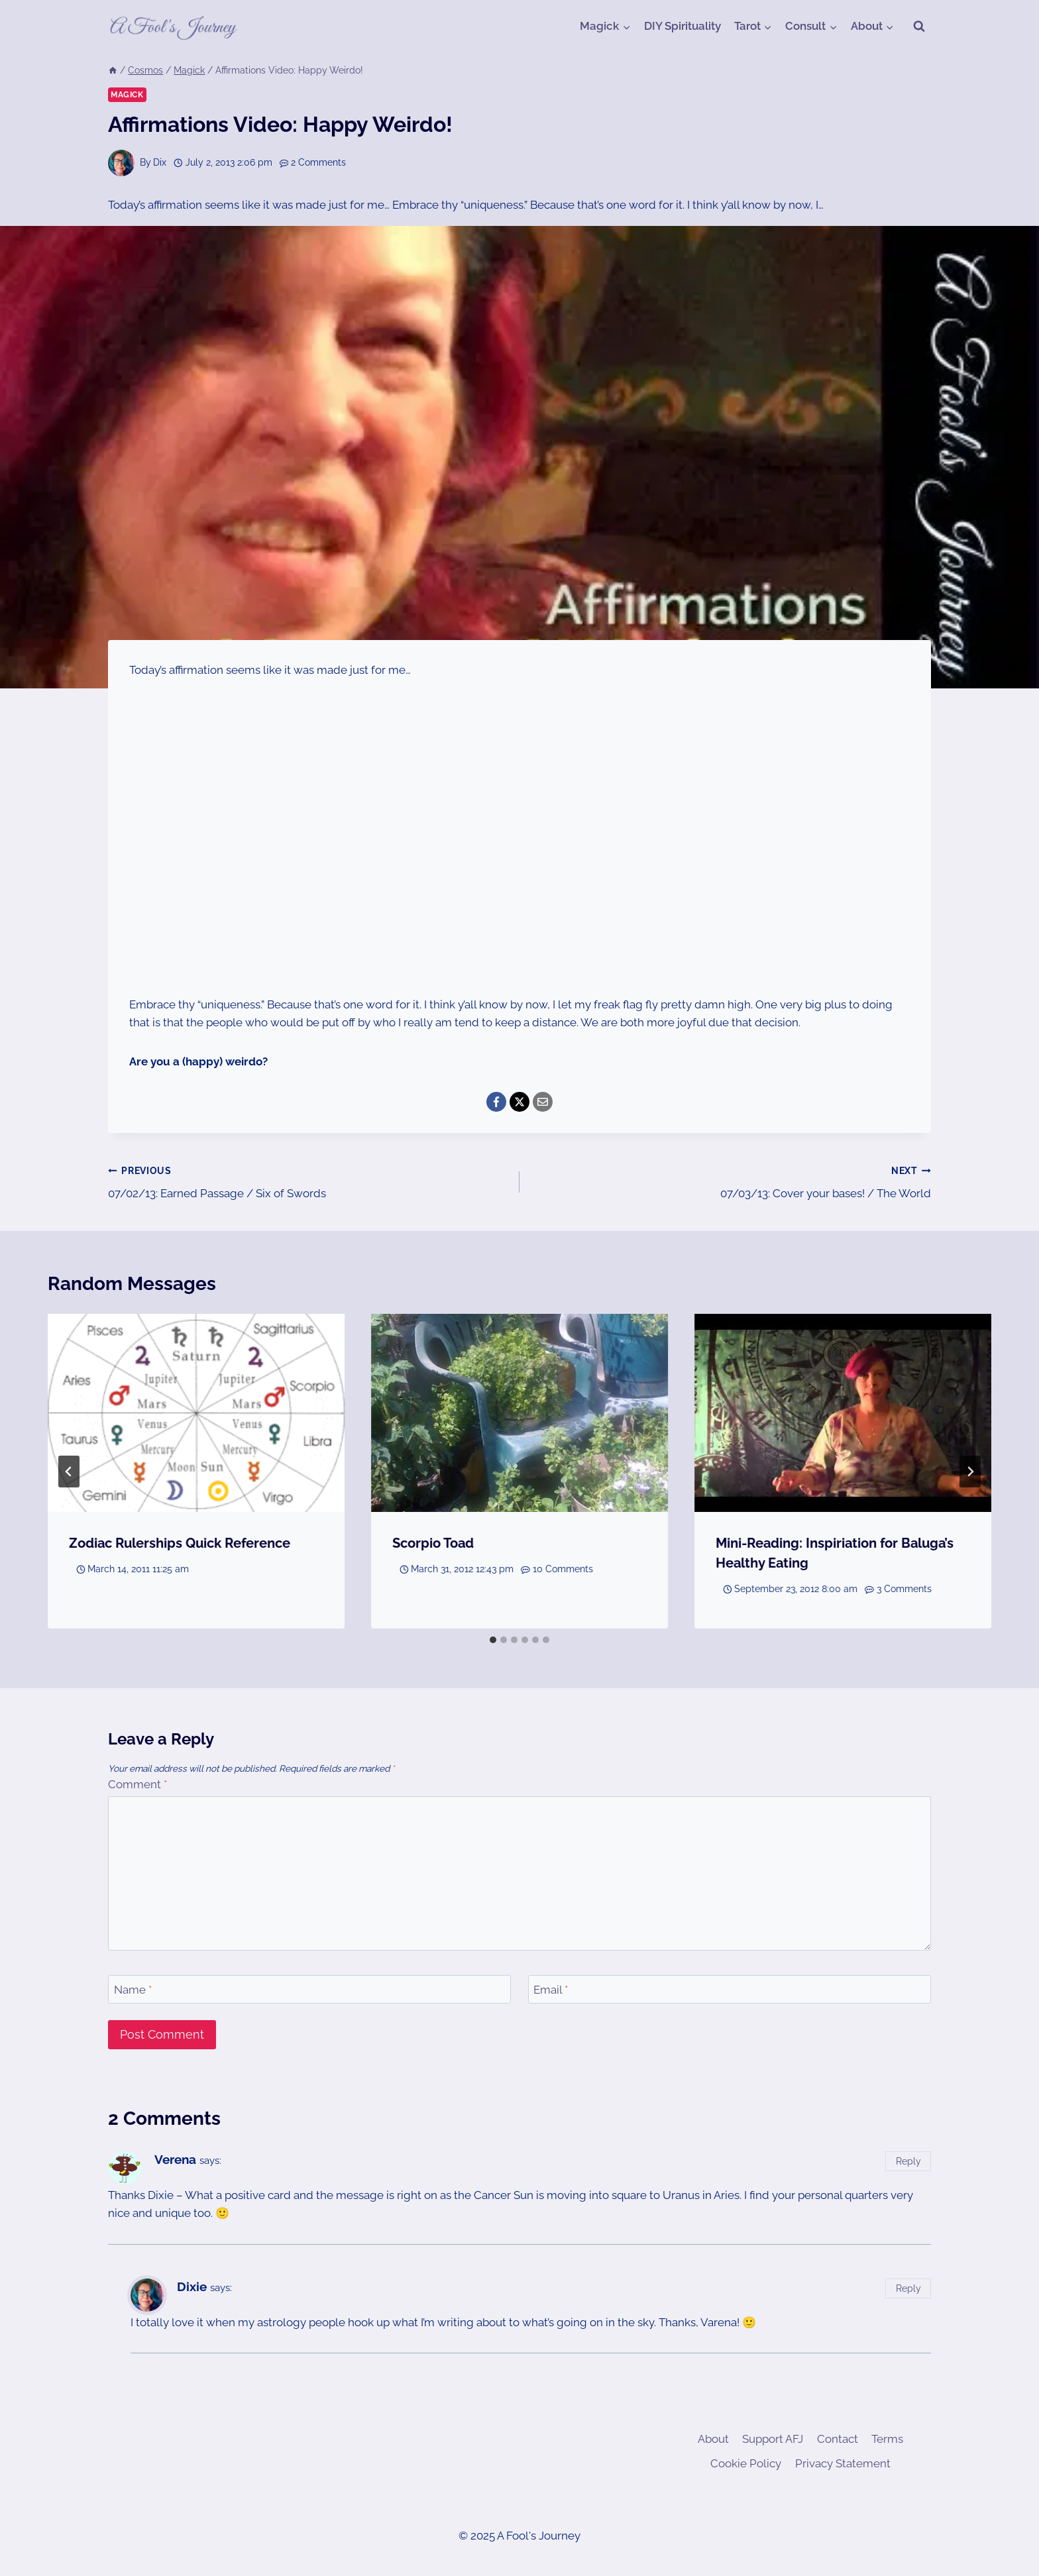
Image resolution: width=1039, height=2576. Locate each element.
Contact (837, 2438)
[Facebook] (496, 1102)
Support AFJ (772, 2438)
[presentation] (196, 1413)
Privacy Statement (843, 2463)
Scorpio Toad (433, 1543)
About (713, 2438)
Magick (127, 94)
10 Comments (563, 1569)
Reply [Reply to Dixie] (908, 2288)
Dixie (192, 2286)
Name (133, 1989)
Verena (175, 2159)
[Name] (309, 1989)
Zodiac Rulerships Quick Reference (179, 1543)
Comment (137, 1784)
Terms (887, 2438)
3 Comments (904, 1588)
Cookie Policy (745, 2463)
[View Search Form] (919, 26)
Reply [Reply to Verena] (908, 2161)
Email (550, 1989)
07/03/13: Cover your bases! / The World (731, 1181)
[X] (519, 1102)
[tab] (493, 1640)
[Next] (970, 1471)
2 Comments (318, 162)
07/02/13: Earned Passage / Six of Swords (308, 1181)
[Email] (543, 1102)
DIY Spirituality (682, 25)
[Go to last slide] (69, 1471)
